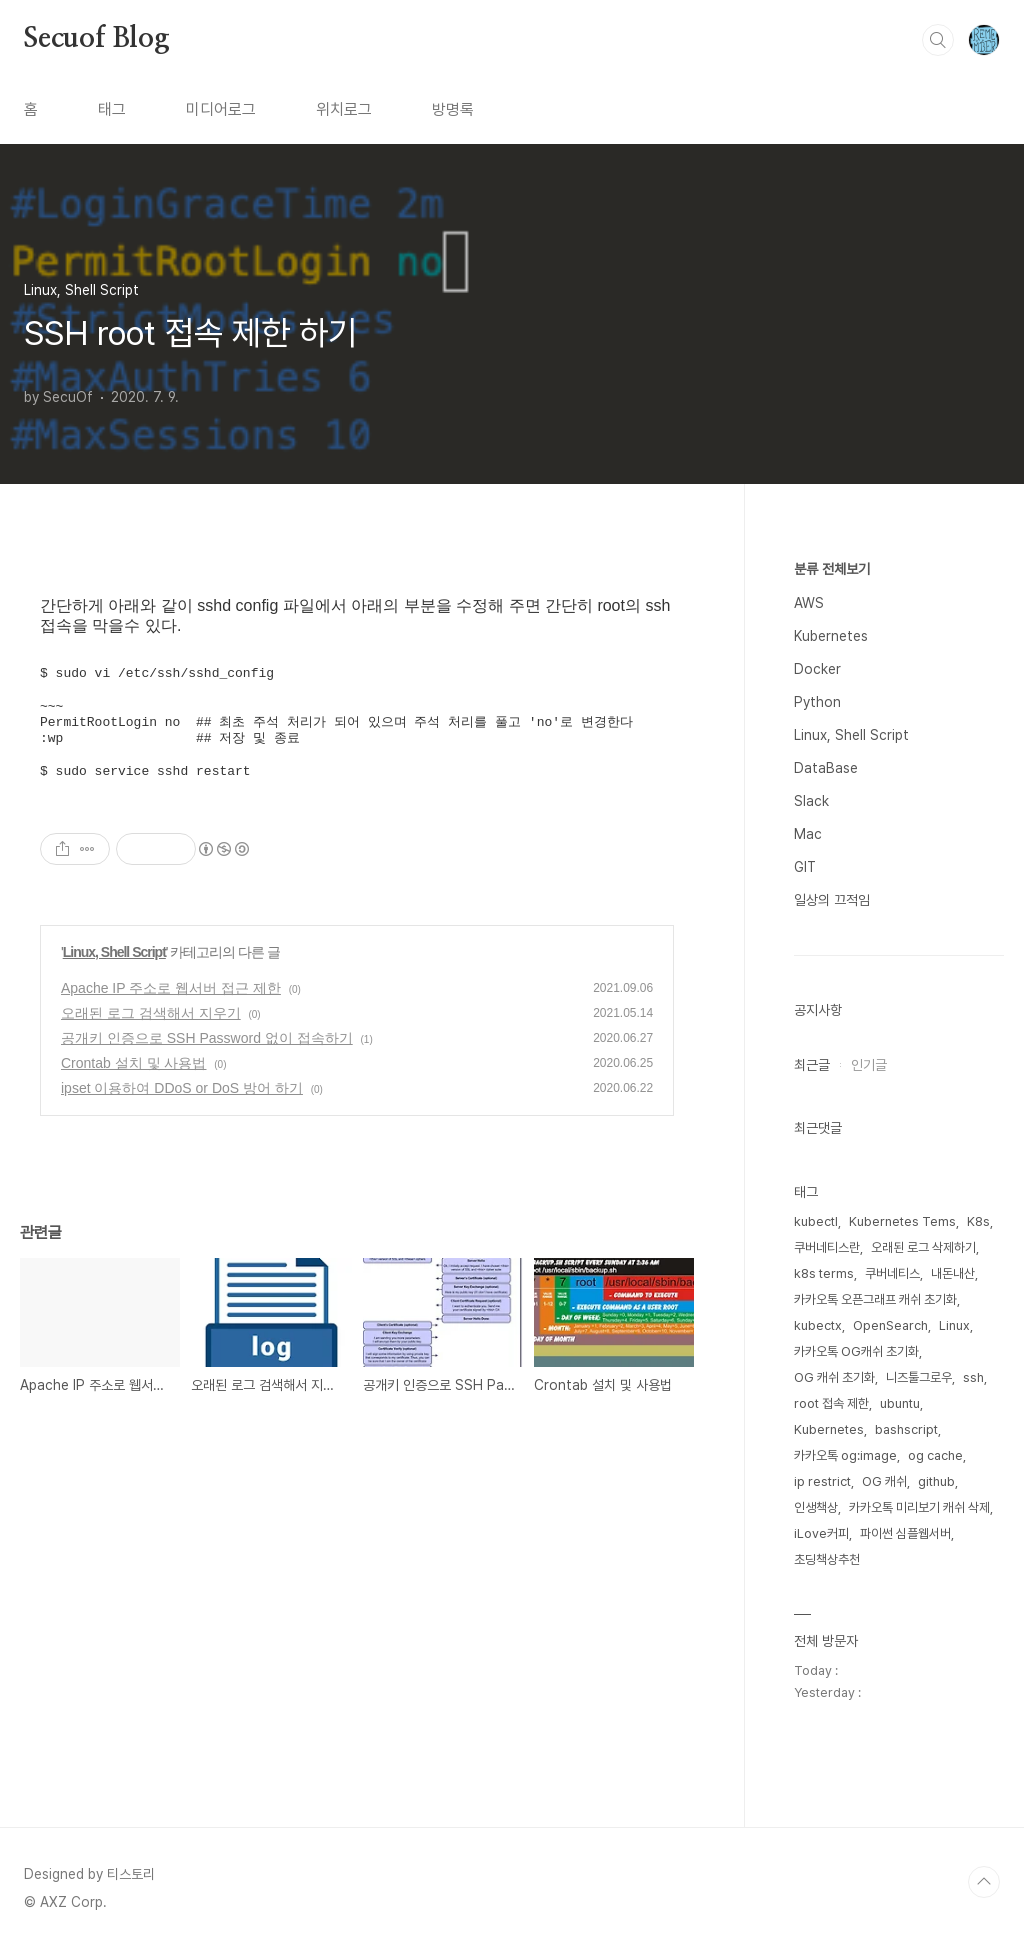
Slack (811, 801)
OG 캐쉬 (884, 1481)
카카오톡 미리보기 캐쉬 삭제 (919, 1507)
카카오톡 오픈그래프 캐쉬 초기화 (875, 1299)
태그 (112, 109)
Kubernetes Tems (902, 1221)
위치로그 (344, 109)
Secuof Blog (97, 39)
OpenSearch (890, 1325)
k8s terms (824, 1273)
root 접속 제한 (831, 1403)
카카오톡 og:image (845, 1455)
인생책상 (816, 1507)
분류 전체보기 (832, 569)
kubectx (818, 1325)
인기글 (869, 1065)
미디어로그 (221, 109)
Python (817, 702)
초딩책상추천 (827, 1559)
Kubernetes (831, 636)
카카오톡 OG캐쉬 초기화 (856, 1351)
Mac (808, 834)
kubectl (816, 1221)
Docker (817, 669)
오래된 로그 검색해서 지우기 (151, 1013)
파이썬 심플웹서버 (905, 1533)
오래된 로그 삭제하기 (923, 1247)
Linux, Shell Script (114, 952)
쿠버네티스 (892, 1273)
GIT (805, 867)
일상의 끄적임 (832, 900)
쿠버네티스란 (827, 1247)
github (936, 1481)
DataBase (826, 768)
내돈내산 (953, 1273)
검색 (938, 40)
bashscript (906, 1429)
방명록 (453, 109)
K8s (978, 1221)
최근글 (812, 1065)
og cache (935, 1455)
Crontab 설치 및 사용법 (133, 1063)
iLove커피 (821, 1533)
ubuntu (900, 1403)
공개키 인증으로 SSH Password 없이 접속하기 (207, 1038)
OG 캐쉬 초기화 (834, 1377)
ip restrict (822, 1481)
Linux (954, 1325)
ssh (973, 1377)
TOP (984, 1882)
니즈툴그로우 (919, 1377)
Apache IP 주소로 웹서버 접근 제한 (171, 988)
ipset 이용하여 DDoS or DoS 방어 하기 (182, 1088)
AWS (809, 603)
